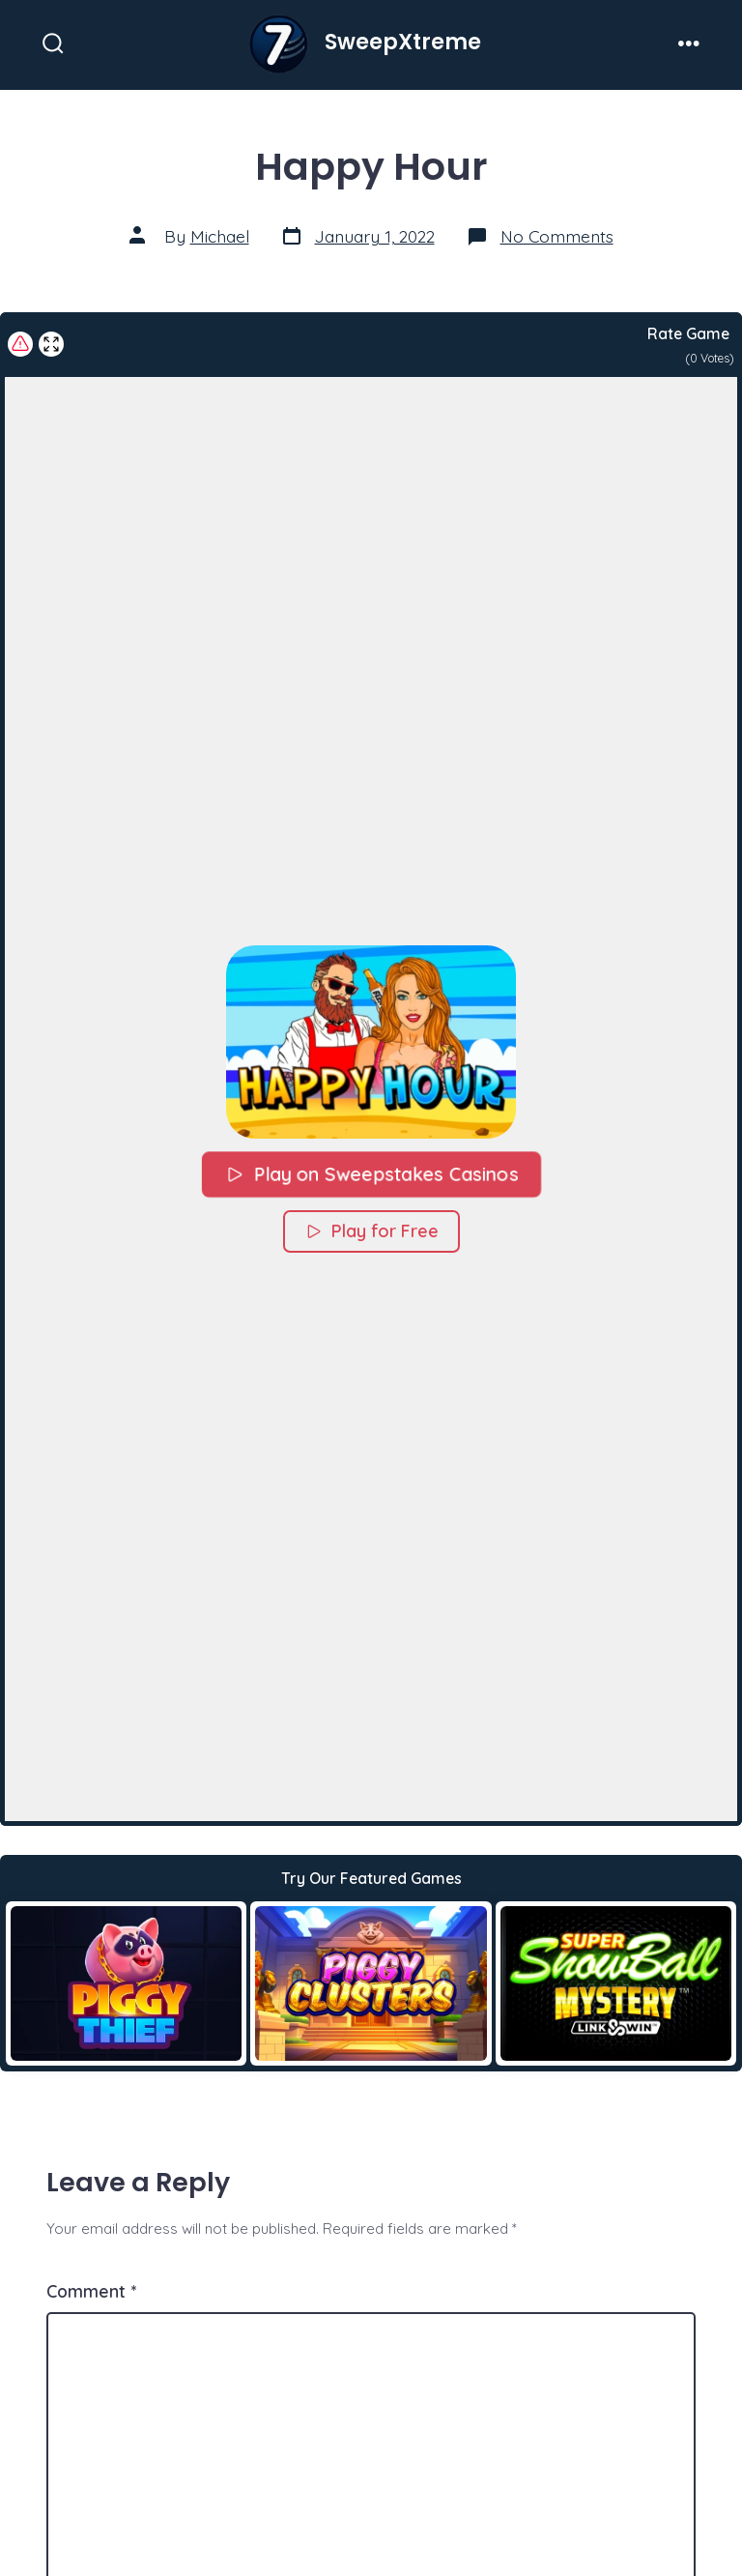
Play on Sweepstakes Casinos (370, 1173)
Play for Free (371, 1230)
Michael (219, 235)
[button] (371, 1041)
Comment (91, 2290)
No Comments (557, 235)
